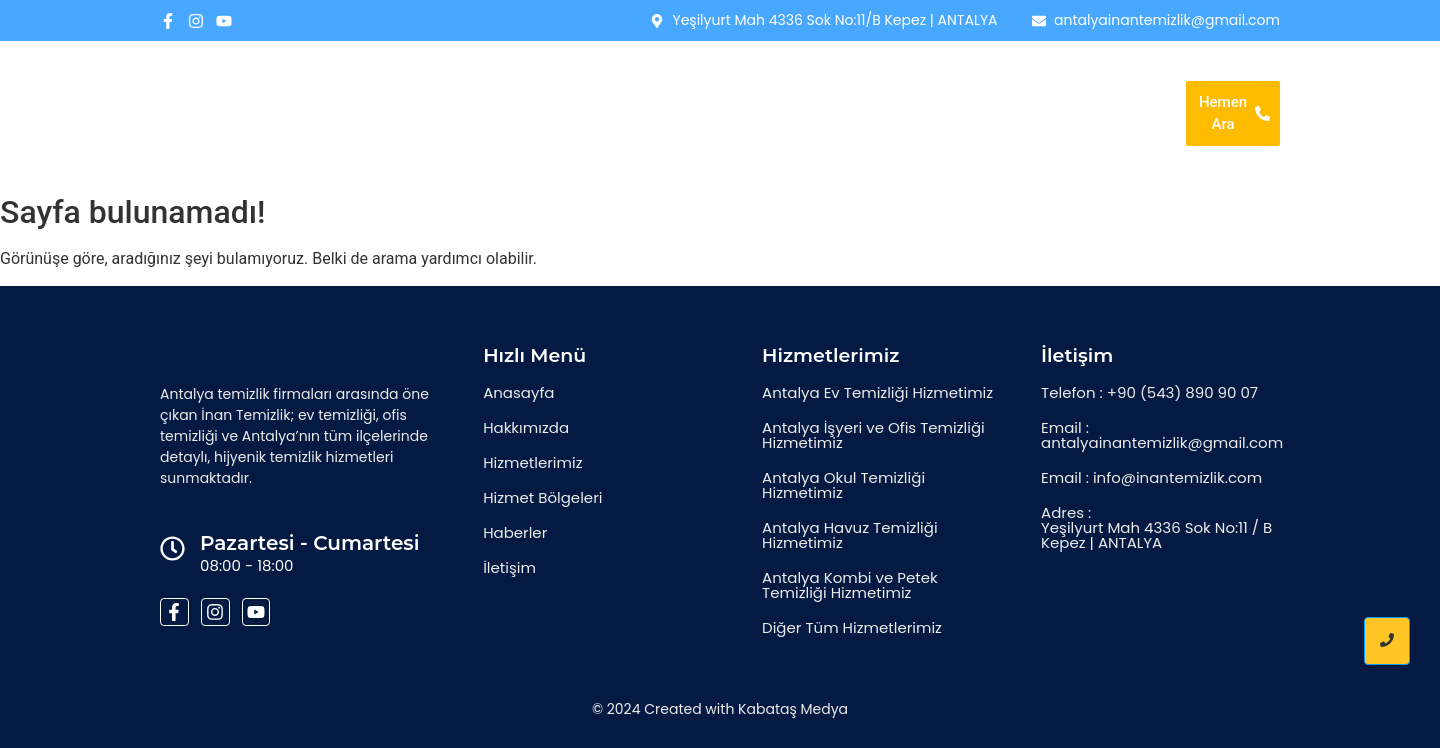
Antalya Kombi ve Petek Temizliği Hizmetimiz (850, 585)
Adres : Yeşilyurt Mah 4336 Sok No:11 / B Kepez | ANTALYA (1156, 527)
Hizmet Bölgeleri (957, 84)
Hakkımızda (687, 84)
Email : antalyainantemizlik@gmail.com (1162, 435)
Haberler (1086, 84)
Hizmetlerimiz (813, 84)
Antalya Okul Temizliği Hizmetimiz (843, 485)
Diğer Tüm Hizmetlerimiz (852, 627)
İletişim (838, 141)
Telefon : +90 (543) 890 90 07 (1149, 392)
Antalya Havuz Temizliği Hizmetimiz (850, 535)
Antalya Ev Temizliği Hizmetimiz (877, 392)
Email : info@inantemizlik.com (1151, 477)
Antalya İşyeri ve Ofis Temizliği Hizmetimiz (873, 435)
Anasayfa (574, 84)
